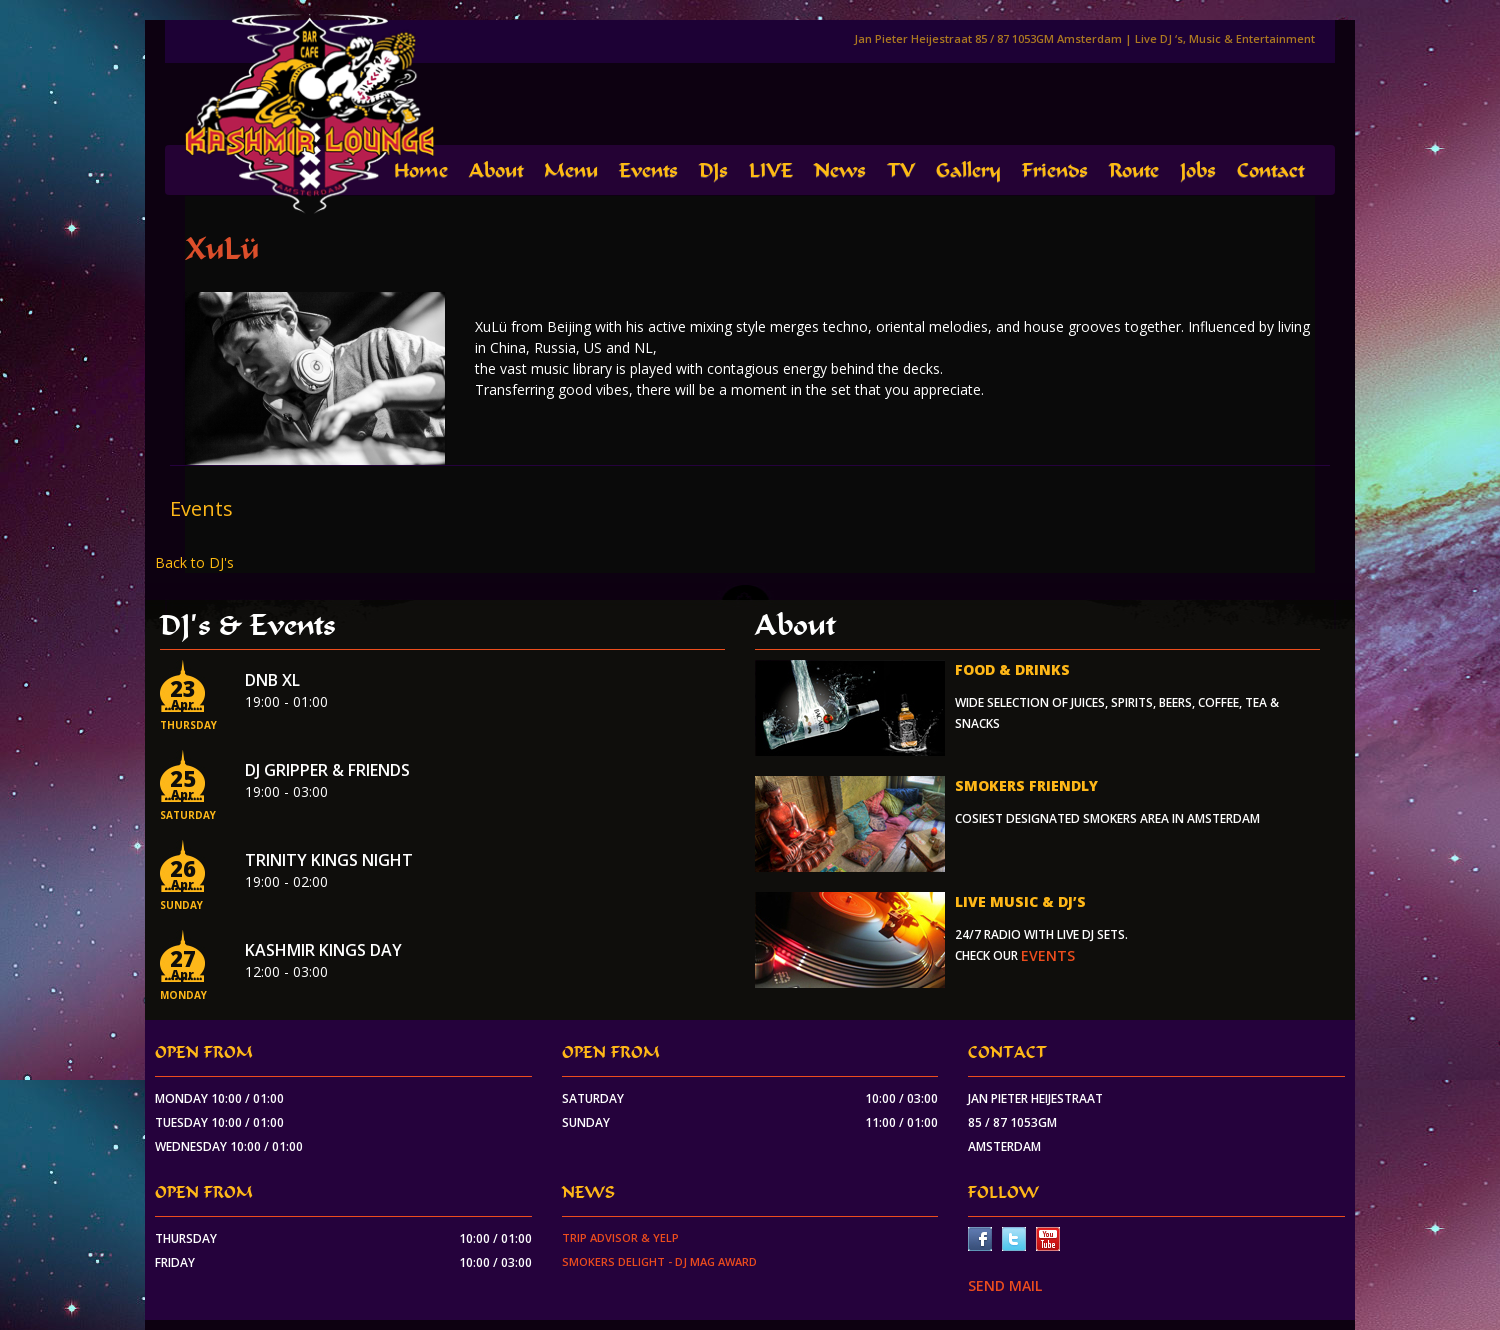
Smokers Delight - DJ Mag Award (659, 1261)
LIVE (771, 170)
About (496, 170)
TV (901, 170)
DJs (713, 170)
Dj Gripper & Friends (327, 770)
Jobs (1198, 170)
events (1048, 955)
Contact (1270, 170)
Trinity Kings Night (329, 860)
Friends (1055, 170)
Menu (571, 170)
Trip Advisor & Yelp (620, 1237)
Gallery (968, 170)
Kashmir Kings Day (323, 950)
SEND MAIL (1005, 1285)
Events (648, 170)
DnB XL (272, 680)
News (840, 170)
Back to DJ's (194, 562)
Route (1134, 170)
